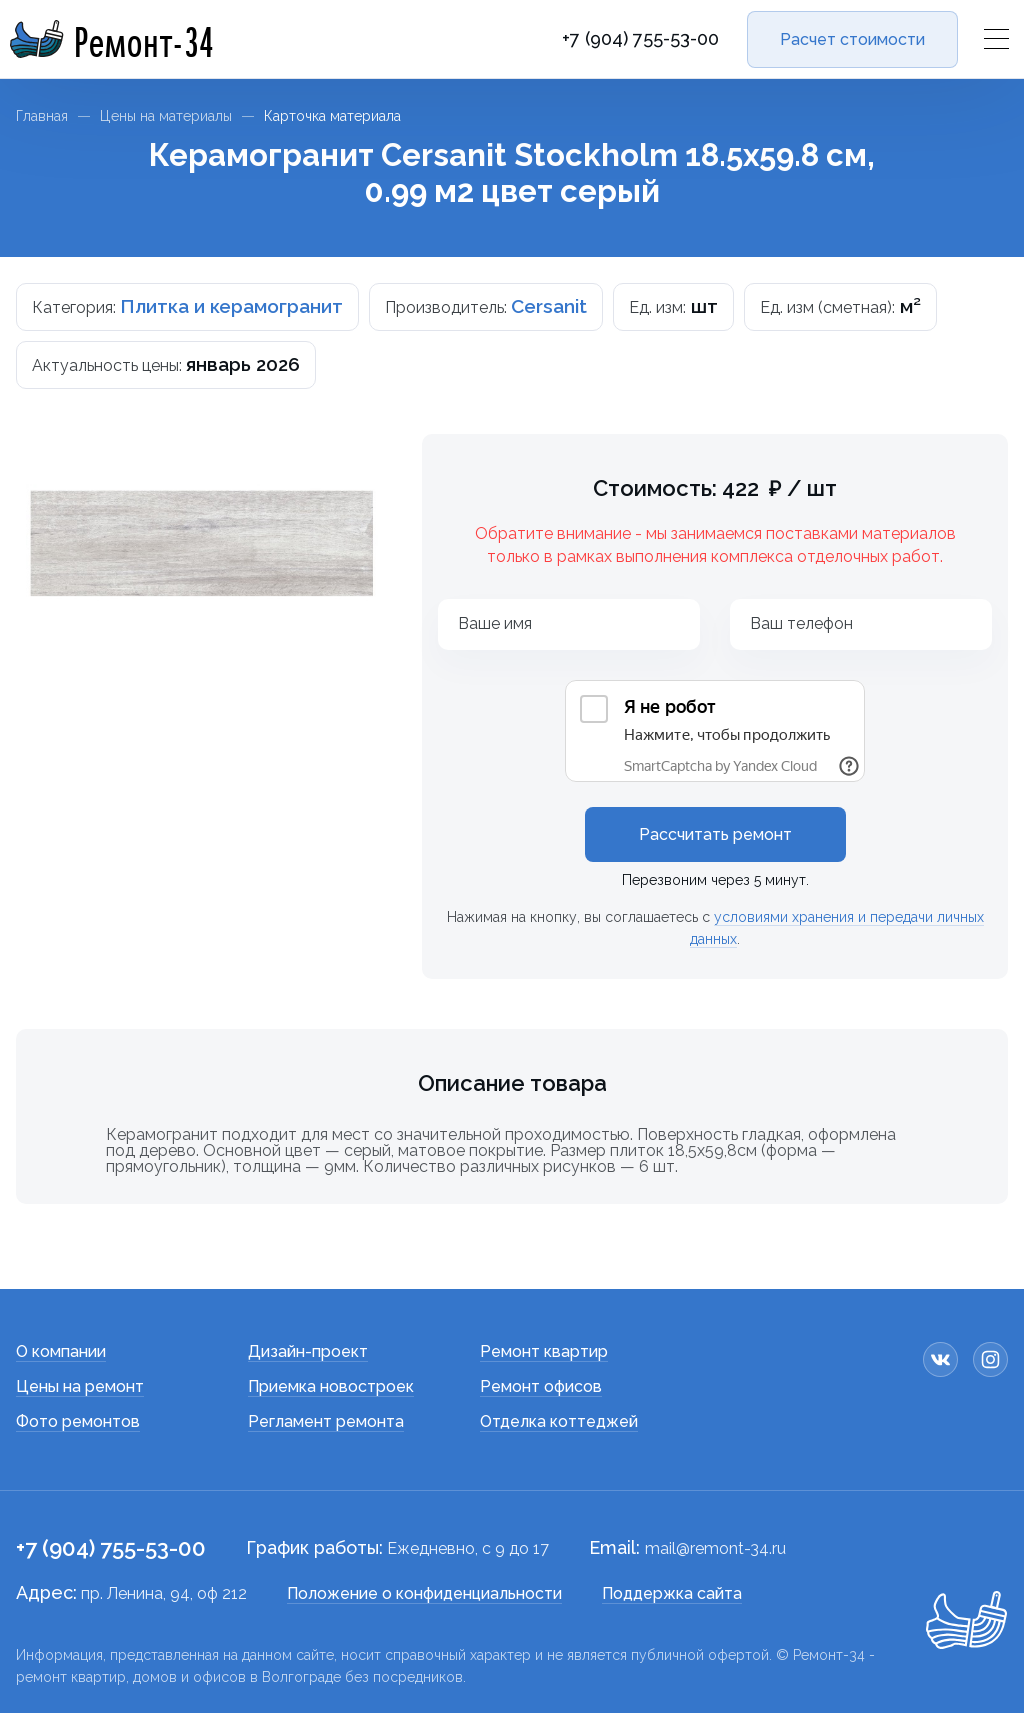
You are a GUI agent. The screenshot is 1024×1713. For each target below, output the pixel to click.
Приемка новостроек (331, 1386)
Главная (42, 116)
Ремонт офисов (541, 1386)
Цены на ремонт (80, 1386)
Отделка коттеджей (559, 1421)
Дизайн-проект (308, 1351)
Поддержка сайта (672, 1593)
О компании (61, 1351)
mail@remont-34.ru (715, 1548)
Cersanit (549, 306)
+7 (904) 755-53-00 (640, 39)
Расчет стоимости (852, 39)
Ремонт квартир (544, 1351)
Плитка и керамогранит (231, 306)
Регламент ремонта (326, 1421)
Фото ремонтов (78, 1421)
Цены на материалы (166, 116)
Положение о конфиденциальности (424, 1593)
